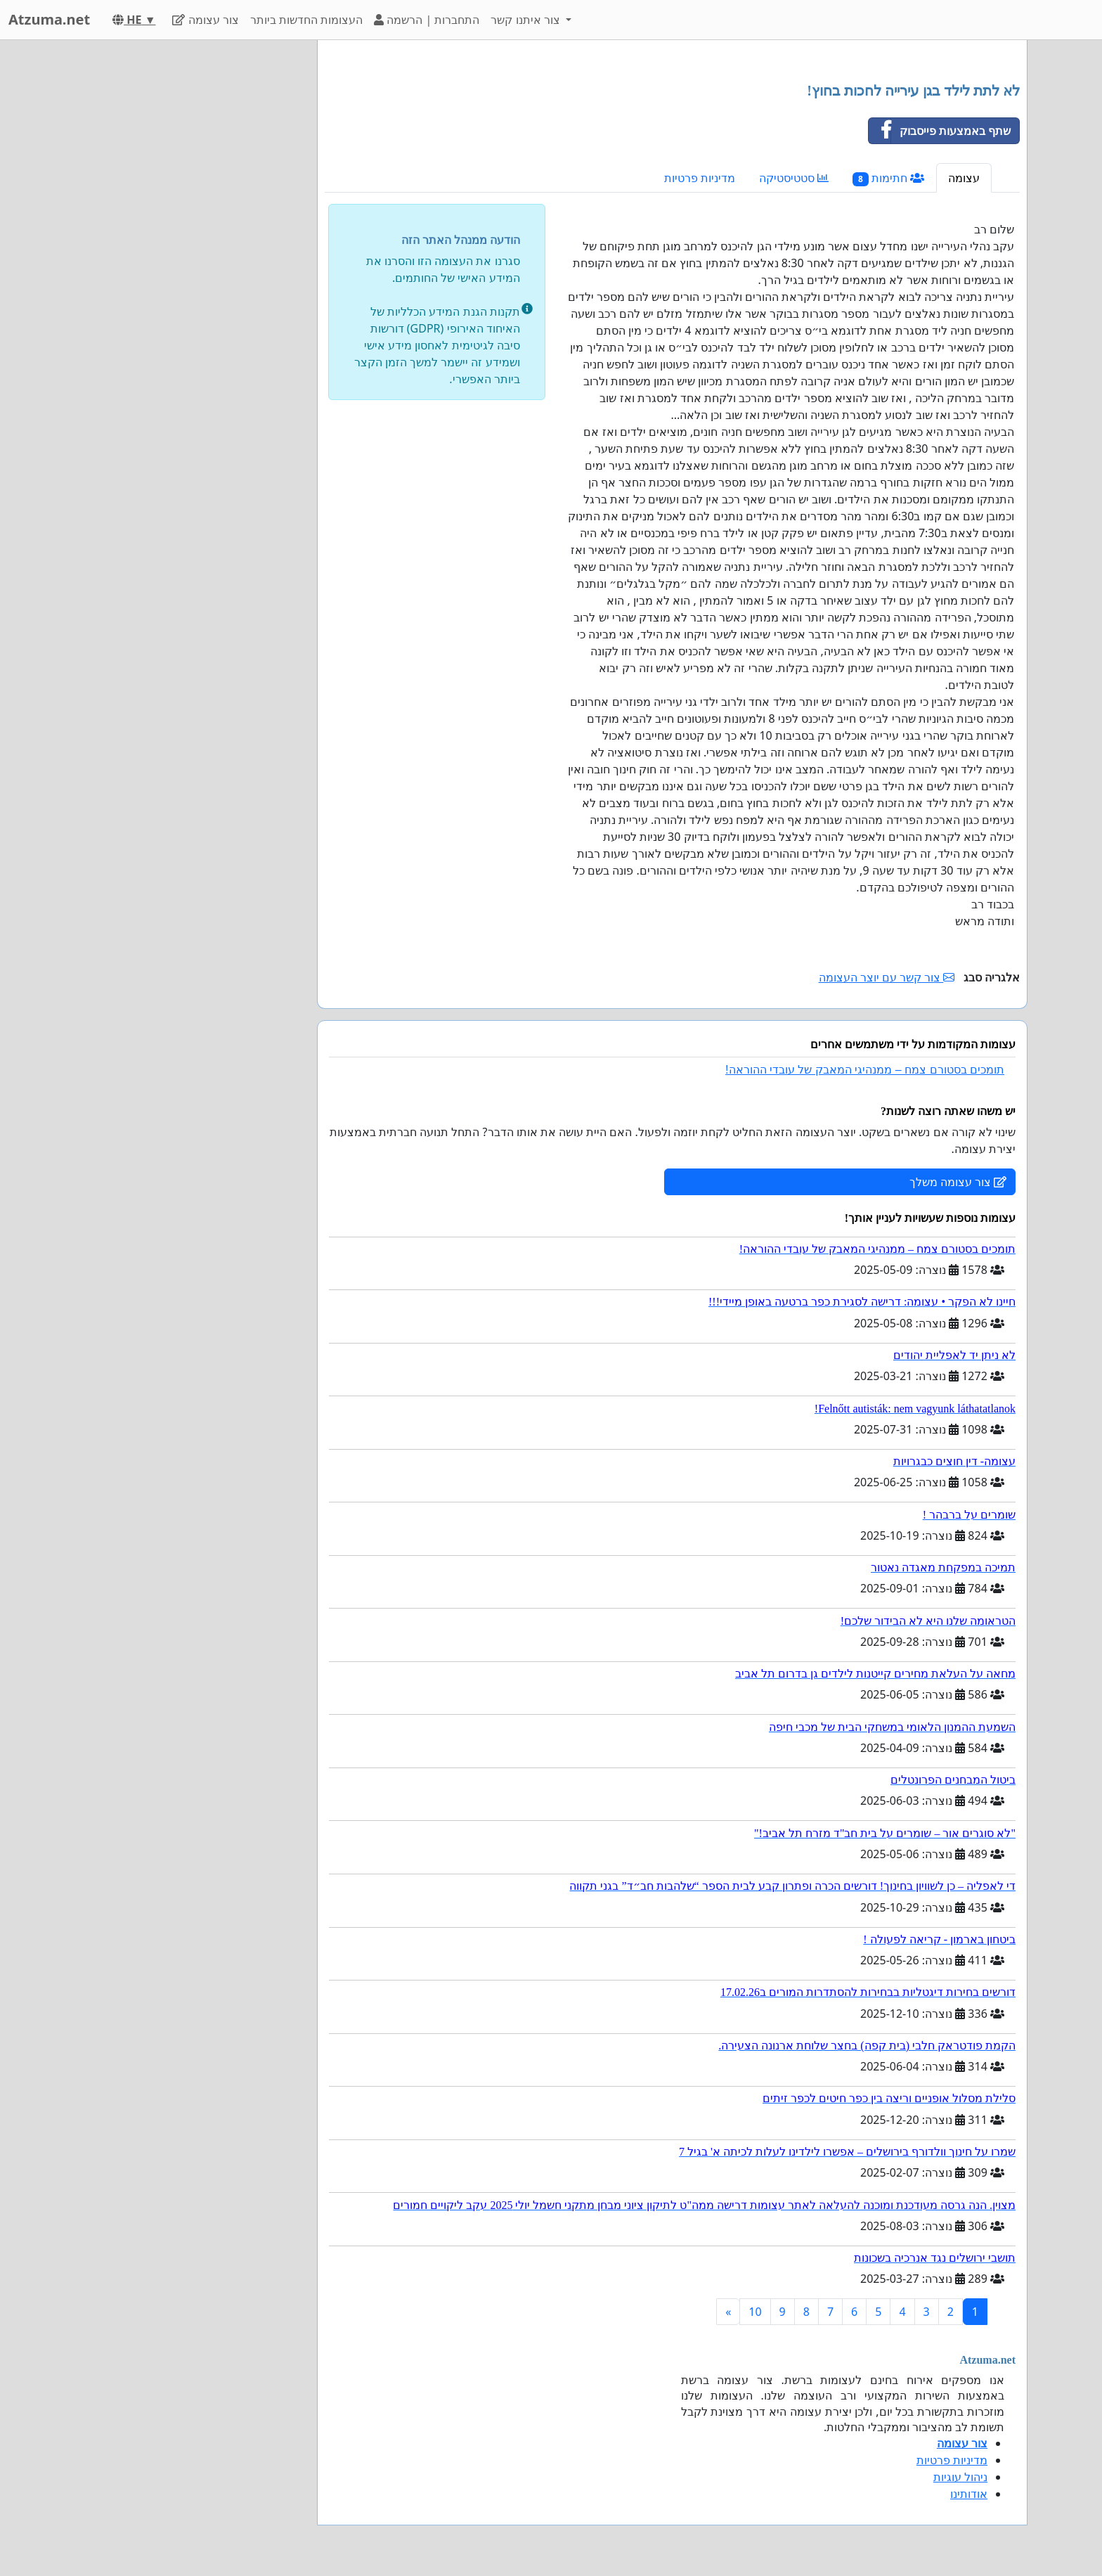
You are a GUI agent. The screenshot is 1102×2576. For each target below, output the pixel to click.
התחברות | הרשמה (426, 19)
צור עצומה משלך (957, 1182)
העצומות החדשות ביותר (306, 19)
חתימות (888, 178)
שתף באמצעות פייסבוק (940, 130)
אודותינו (968, 2493)
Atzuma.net (49, 19)
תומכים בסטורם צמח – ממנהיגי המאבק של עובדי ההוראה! (864, 1070)
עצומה (964, 178)
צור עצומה (205, 19)
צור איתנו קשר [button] (527, 19)
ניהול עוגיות (960, 2477)
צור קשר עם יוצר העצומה (887, 977)
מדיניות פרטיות (699, 178)
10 (754, 2311)
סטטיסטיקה (794, 178)
